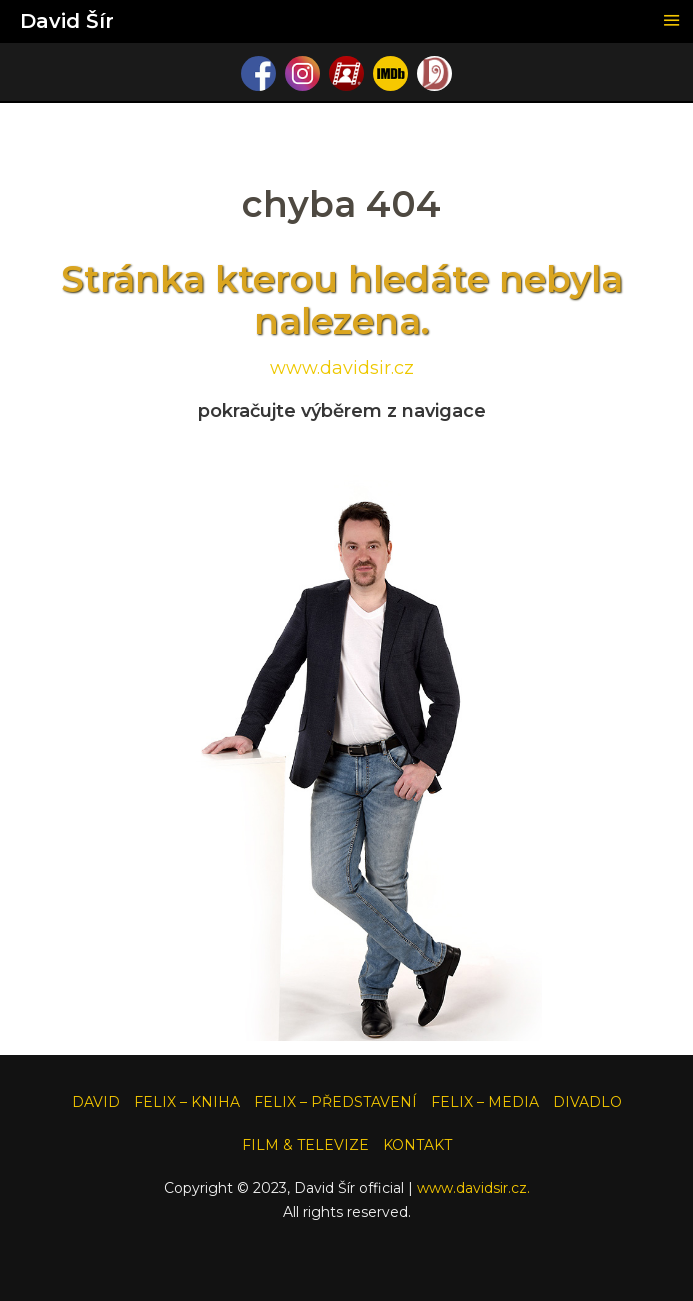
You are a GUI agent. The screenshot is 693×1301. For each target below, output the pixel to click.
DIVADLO (587, 1102)
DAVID (96, 1102)
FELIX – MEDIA (485, 1102)
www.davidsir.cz (342, 368)
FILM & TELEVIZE (305, 1145)
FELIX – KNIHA (187, 1102)
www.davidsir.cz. (473, 1188)
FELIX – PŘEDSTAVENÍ (335, 1102)
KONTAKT (417, 1145)
